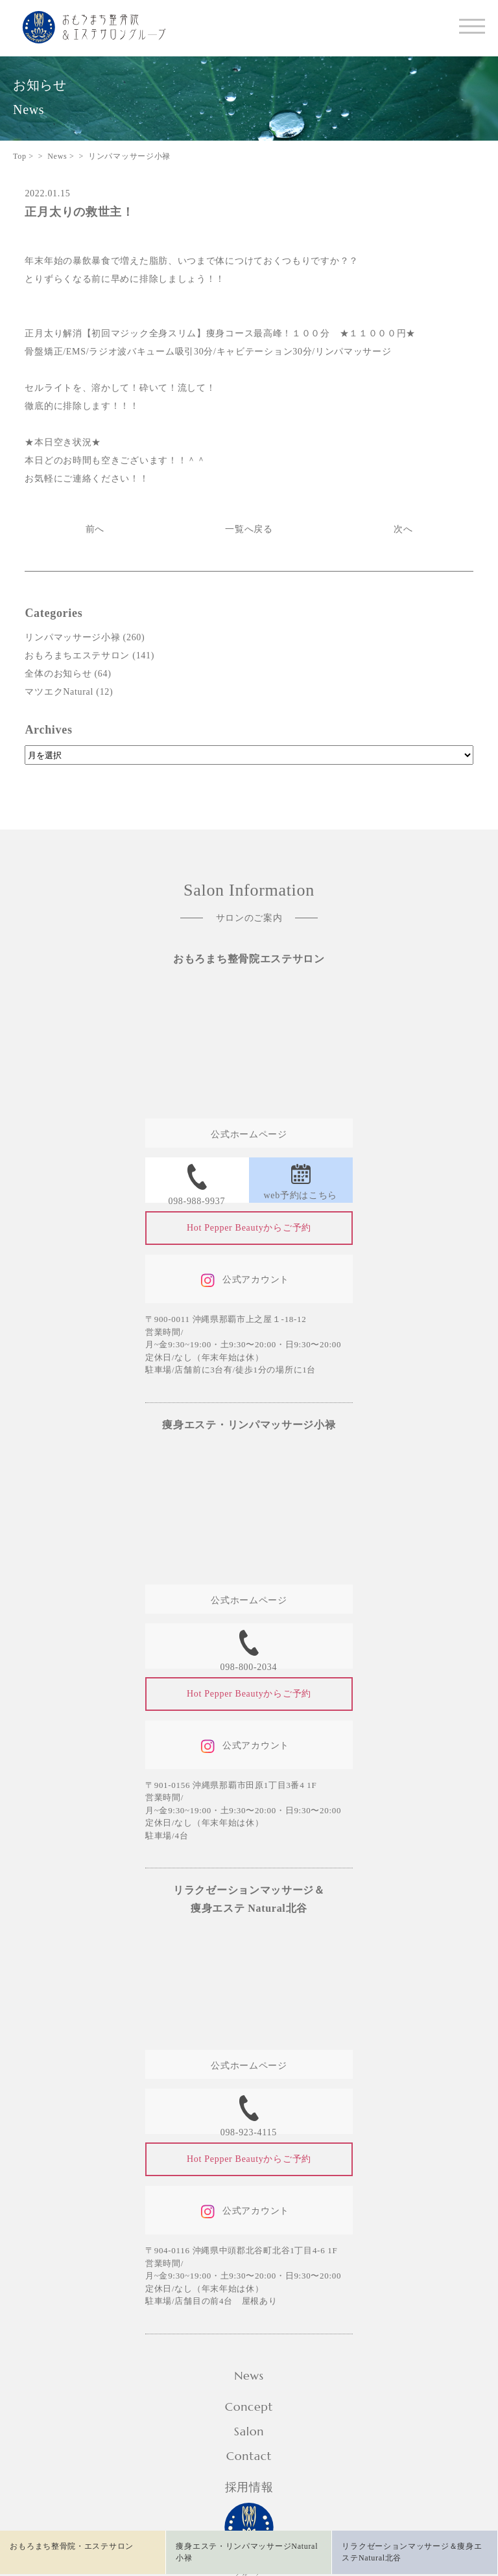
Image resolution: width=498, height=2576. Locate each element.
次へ (403, 529)
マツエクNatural (59, 692)
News (249, 2375)
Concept (249, 2406)
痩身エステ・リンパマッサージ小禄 (248, 1424)
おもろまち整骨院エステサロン (249, 958)
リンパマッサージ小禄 (72, 637)
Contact (249, 2455)
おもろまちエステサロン (77, 655)
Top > (23, 156)
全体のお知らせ (58, 674)
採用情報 (249, 2486)
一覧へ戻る (249, 529)
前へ (95, 529)
